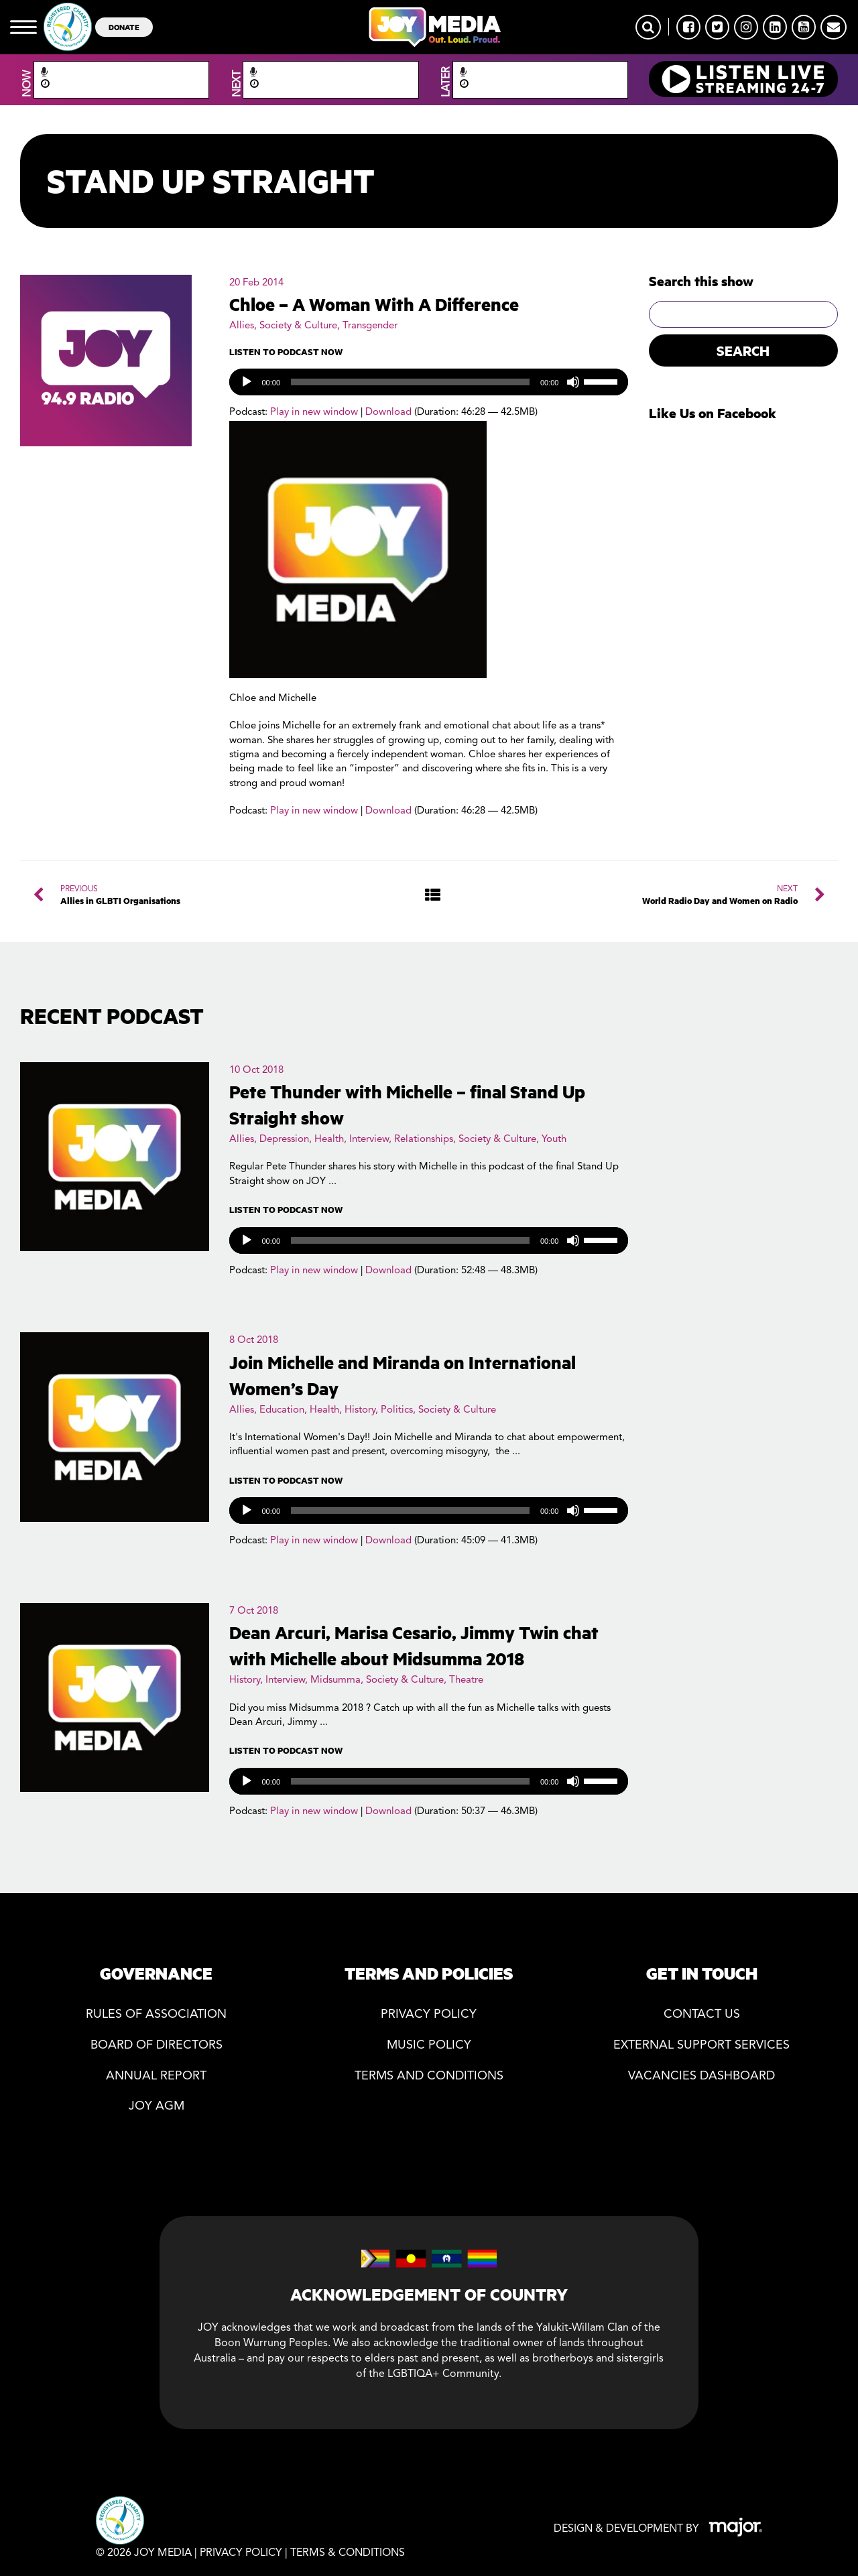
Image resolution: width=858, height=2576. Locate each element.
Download (388, 412)
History (360, 1410)
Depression (284, 1140)
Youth (554, 1140)
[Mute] (573, 382)
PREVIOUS (120, 895)
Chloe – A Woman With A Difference (374, 304)
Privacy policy (429, 2014)
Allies (241, 326)
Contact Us (702, 2014)
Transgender (370, 326)
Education (281, 1410)
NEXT (720, 895)
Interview (369, 1140)
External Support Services (701, 2045)
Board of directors (156, 2045)
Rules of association (156, 2014)
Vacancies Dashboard (701, 2076)
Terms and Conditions (429, 2076)
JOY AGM (156, 2106)
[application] (428, 382)
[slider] (410, 382)
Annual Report (156, 2076)
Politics (397, 1410)
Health (329, 1140)
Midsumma (335, 1680)
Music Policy (429, 2045)
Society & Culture (298, 326)
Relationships (423, 1140)
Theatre (466, 1680)
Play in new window (314, 412)
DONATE (124, 26)
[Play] (246, 382)
